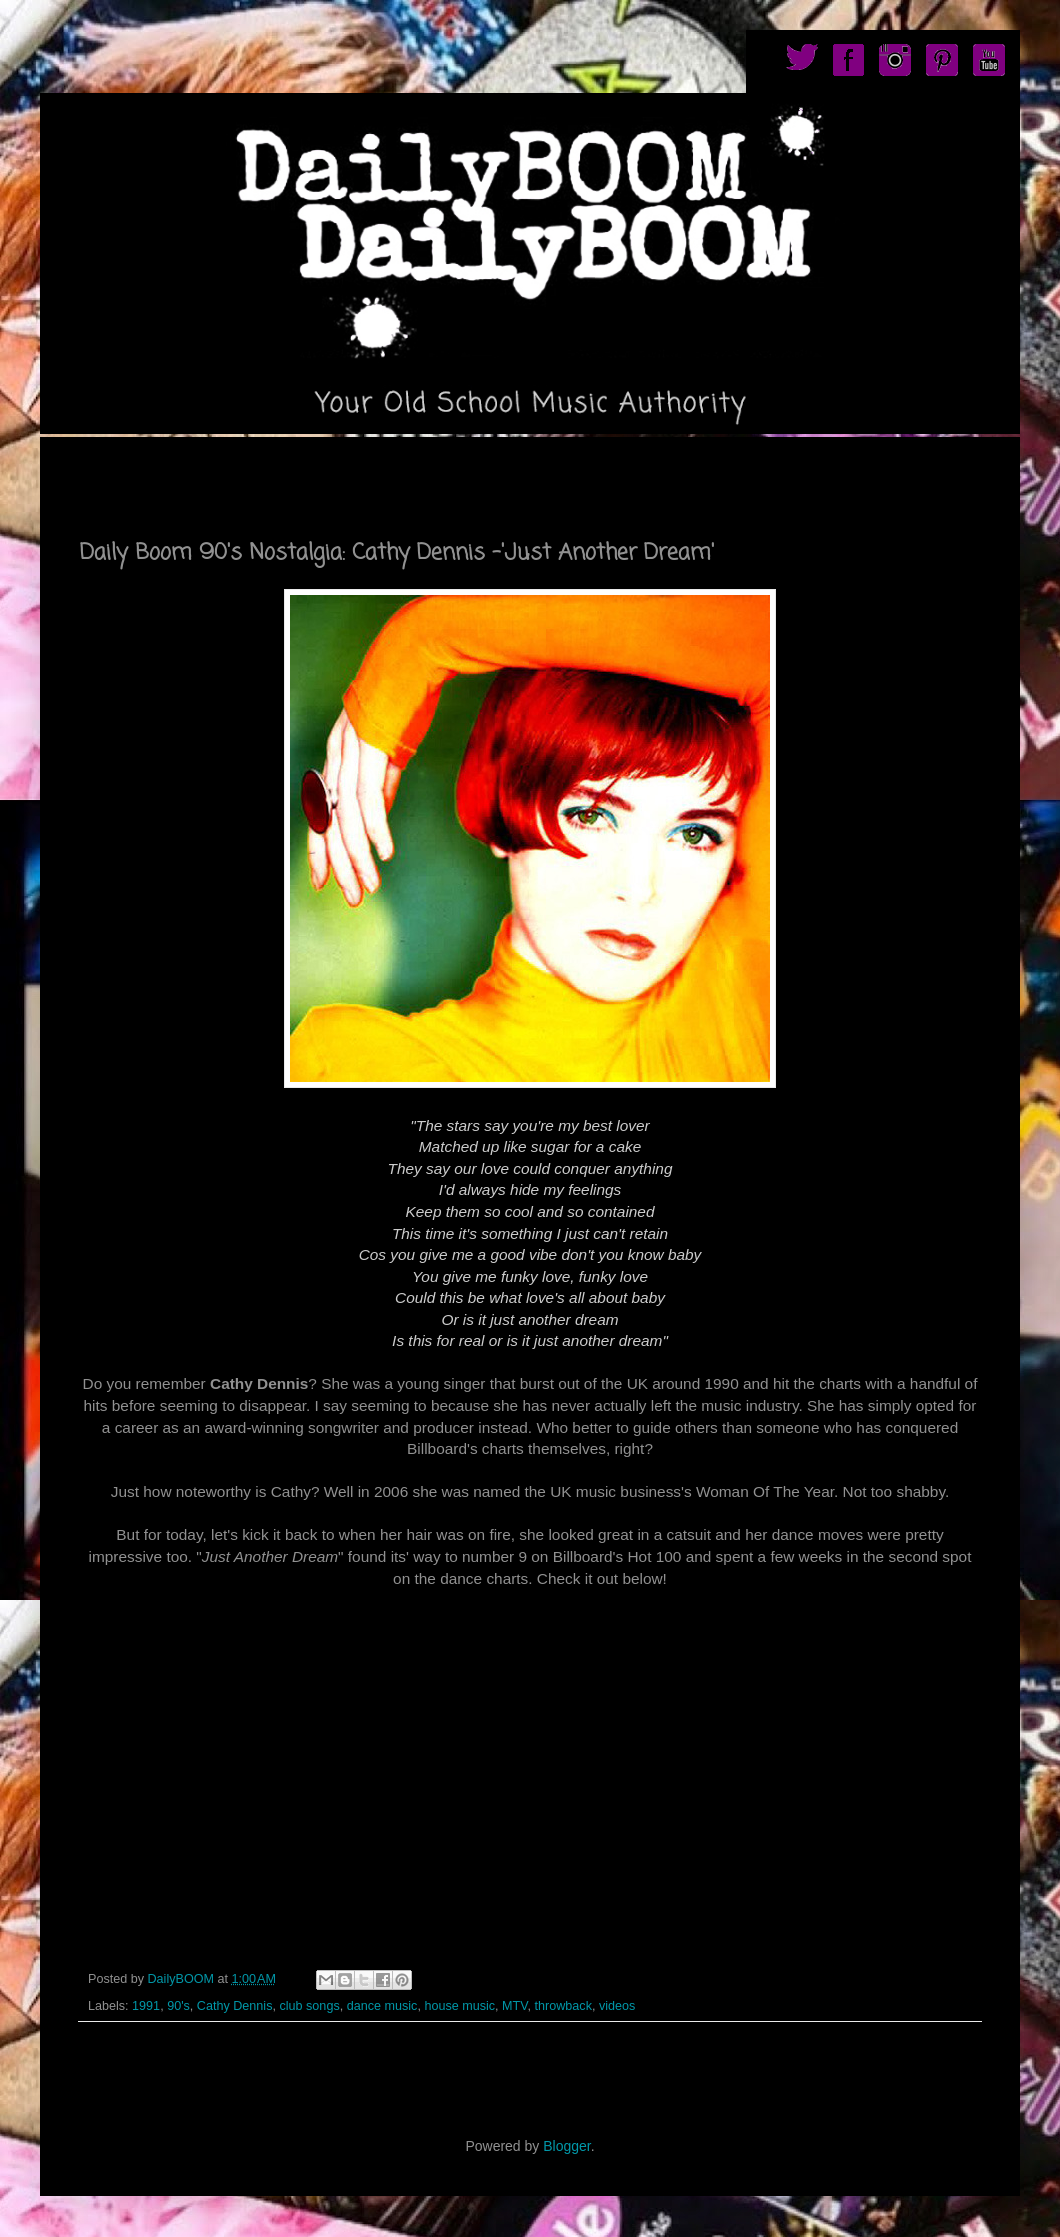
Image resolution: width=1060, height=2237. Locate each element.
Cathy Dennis (235, 2006)
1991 (146, 2006)
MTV (514, 2006)
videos (617, 2006)
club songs (309, 2006)
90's (178, 2006)
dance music (382, 2006)
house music (459, 2006)
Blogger (566, 2146)
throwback (563, 2006)
